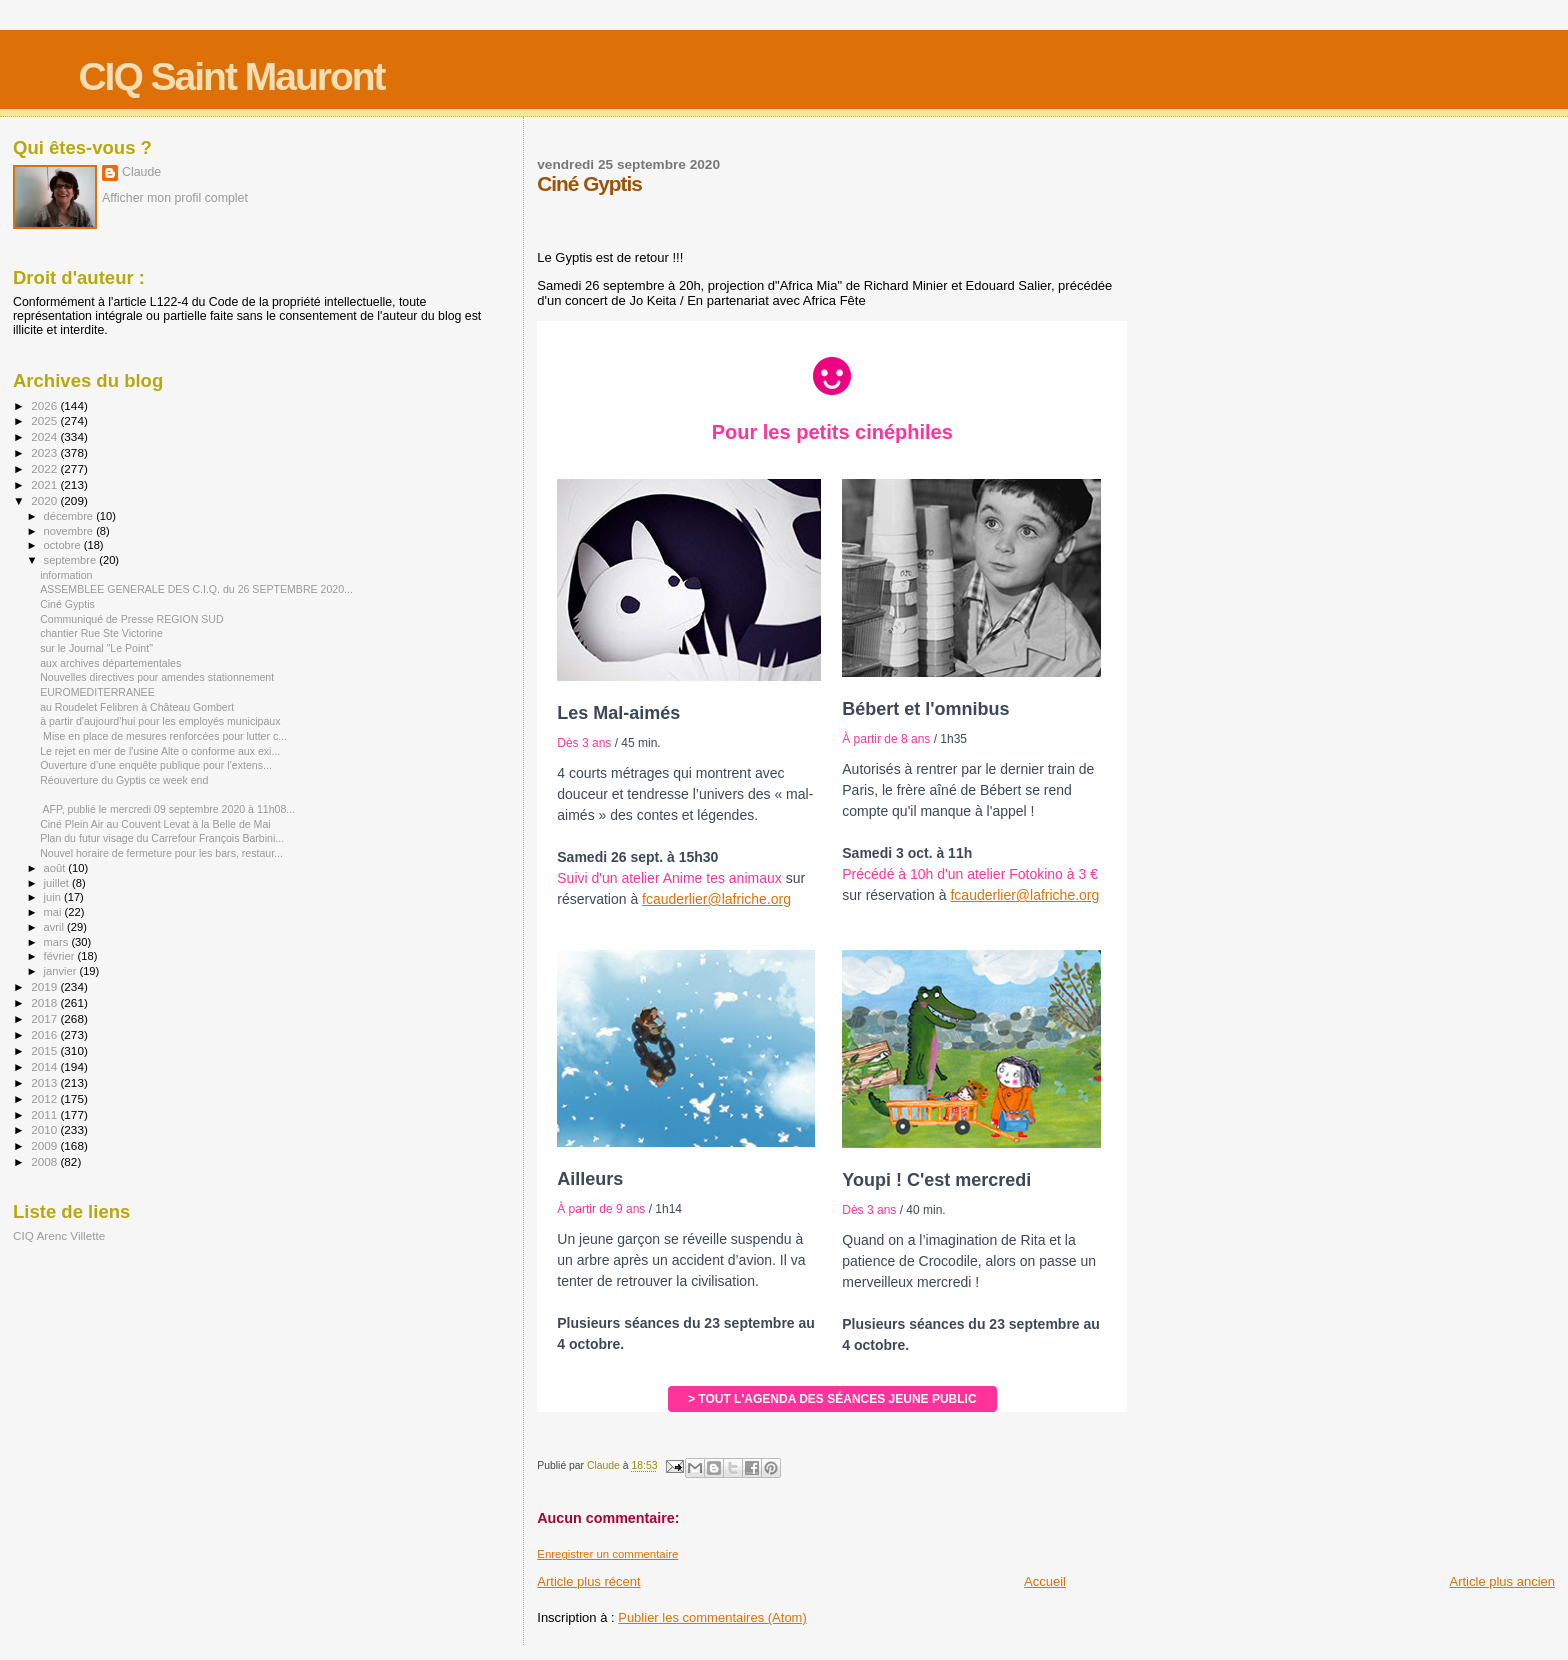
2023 (45, 452)
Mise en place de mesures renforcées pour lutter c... (163, 736)
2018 (45, 1002)
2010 (45, 1129)
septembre (72, 560)
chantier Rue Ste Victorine (101, 633)
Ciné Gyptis (67, 604)
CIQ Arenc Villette (59, 1235)
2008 (45, 1161)
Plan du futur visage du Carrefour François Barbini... (162, 838)
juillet (58, 883)
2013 (45, 1082)
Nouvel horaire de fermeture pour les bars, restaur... (161, 853)
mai (54, 912)
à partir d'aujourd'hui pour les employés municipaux (160, 721)
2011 (45, 1114)
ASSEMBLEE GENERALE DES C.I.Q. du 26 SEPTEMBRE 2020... (196, 589)
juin (54, 897)
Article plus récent (588, 1581)
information (66, 575)
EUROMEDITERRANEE (97, 692)
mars (58, 942)
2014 (45, 1066)
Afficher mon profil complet (175, 198)
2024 (45, 436)
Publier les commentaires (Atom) (712, 1617)
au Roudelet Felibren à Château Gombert (137, 707)
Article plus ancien (1503, 1581)
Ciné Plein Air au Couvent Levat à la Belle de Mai (155, 824)
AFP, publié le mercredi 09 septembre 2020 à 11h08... (167, 809)
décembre (70, 516)
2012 (45, 1098)
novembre (70, 531)
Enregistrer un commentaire (607, 1554)
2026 (45, 405)
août (56, 868)
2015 (45, 1050)
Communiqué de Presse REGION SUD (131, 619)
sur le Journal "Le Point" (96, 648)
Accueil (1045, 1581)
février (61, 956)
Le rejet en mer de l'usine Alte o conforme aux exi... (160, 751)
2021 (45, 484)
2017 (45, 1018)
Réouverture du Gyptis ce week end (124, 780)
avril (56, 927)
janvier (62, 971)
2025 (45, 420)
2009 (45, 1145)
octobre (64, 545)
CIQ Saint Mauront (231, 76)
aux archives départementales (110, 663)
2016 (45, 1034)
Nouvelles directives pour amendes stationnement (157, 677)
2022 (45, 468)
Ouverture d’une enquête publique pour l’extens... (156, 765)
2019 (45, 986)
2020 (45, 500)
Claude (141, 172)
